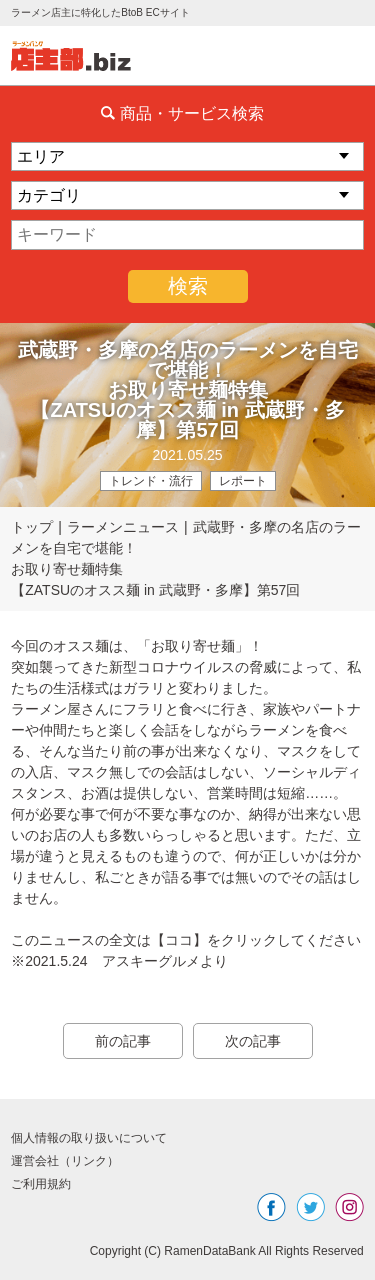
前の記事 (123, 1041)
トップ (32, 527)
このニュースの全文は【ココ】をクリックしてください (186, 940)
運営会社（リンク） (65, 1161)
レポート (243, 481)
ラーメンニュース (123, 527)
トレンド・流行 (151, 481)
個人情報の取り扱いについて (89, 1138)
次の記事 (253, 1041)
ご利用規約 (41, 1184)
